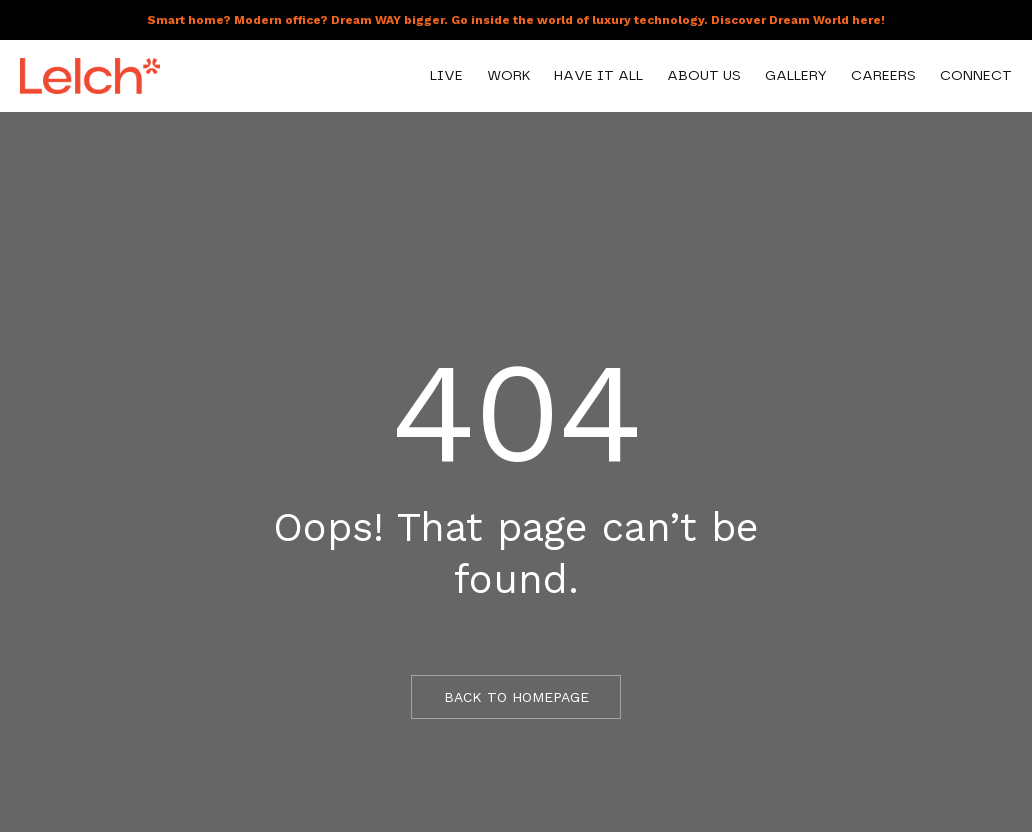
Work (508, 75)
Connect (976, 75)
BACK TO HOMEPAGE (516, 697)
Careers (883, 75)
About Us (704, 75)
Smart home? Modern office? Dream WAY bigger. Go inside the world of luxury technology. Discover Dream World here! (516, 20)
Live (446, 75)
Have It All (598, 75)
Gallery (796, 75)
